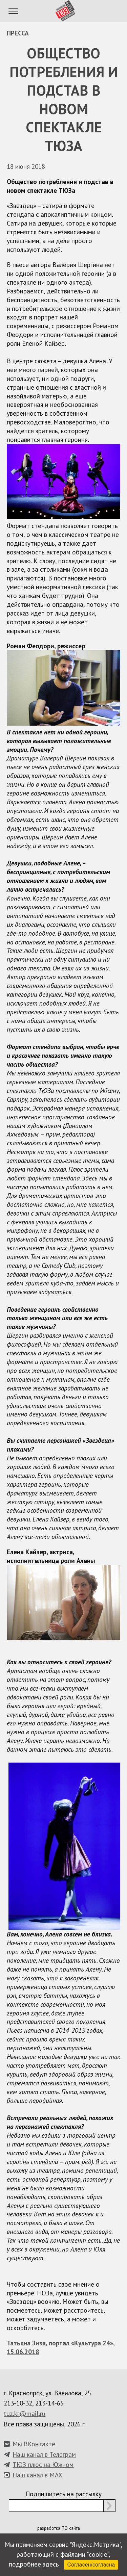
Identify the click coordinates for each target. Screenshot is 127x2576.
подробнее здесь (34, 2564)
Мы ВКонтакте (34, 2444)
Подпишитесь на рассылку (63, 2494)
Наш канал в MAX (37, 2475)
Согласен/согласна (91, 2565)
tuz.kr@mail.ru (24, 2413)
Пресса (18, 33)
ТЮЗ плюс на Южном (43, 2464)
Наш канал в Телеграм (44, 2454)
